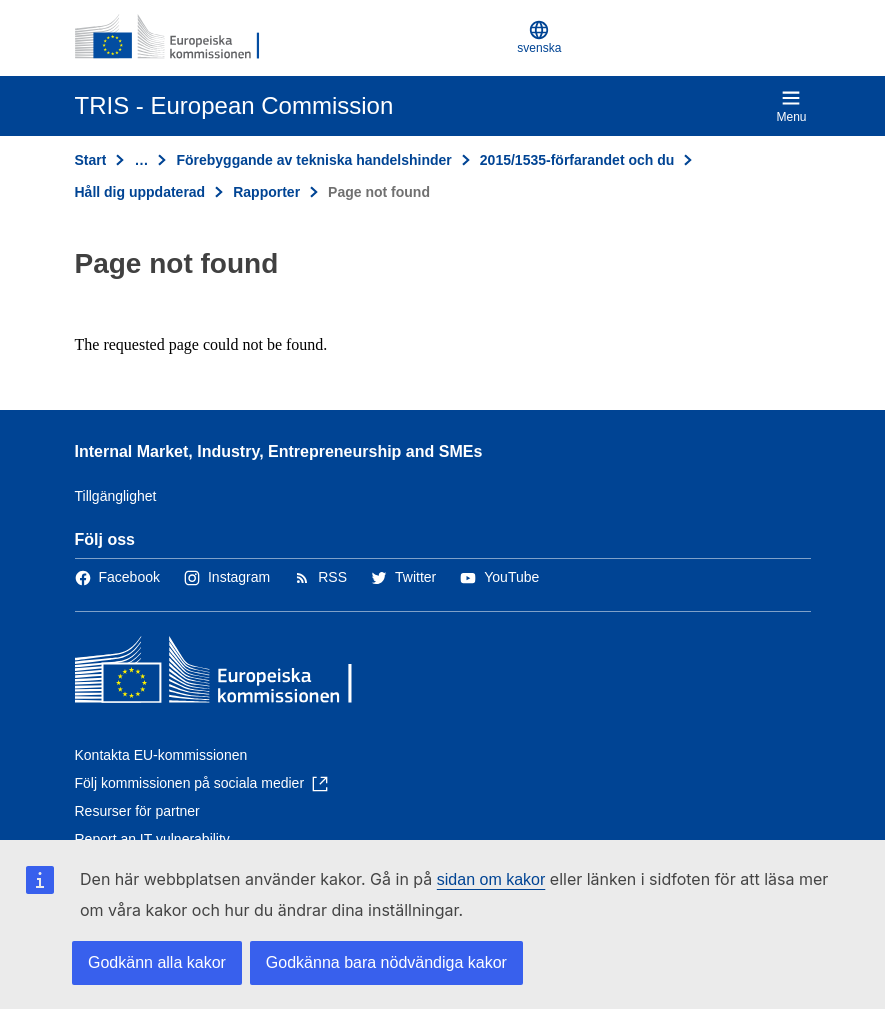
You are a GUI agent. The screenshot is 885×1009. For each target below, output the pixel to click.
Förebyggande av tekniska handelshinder (313, 160)
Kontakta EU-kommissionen (161, 755)
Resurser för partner (137, 811)
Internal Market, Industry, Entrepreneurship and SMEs (279, 451)
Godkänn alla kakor (157, 962)
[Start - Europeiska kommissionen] (172, 38)
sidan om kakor (491, 879)
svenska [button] (539, 37)
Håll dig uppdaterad (140, 192)
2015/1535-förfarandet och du (577, 160)
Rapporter (266, 192)
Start (91, 160)
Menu (791, 106)
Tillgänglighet (116, 496)
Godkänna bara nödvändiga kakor (386, 962)
